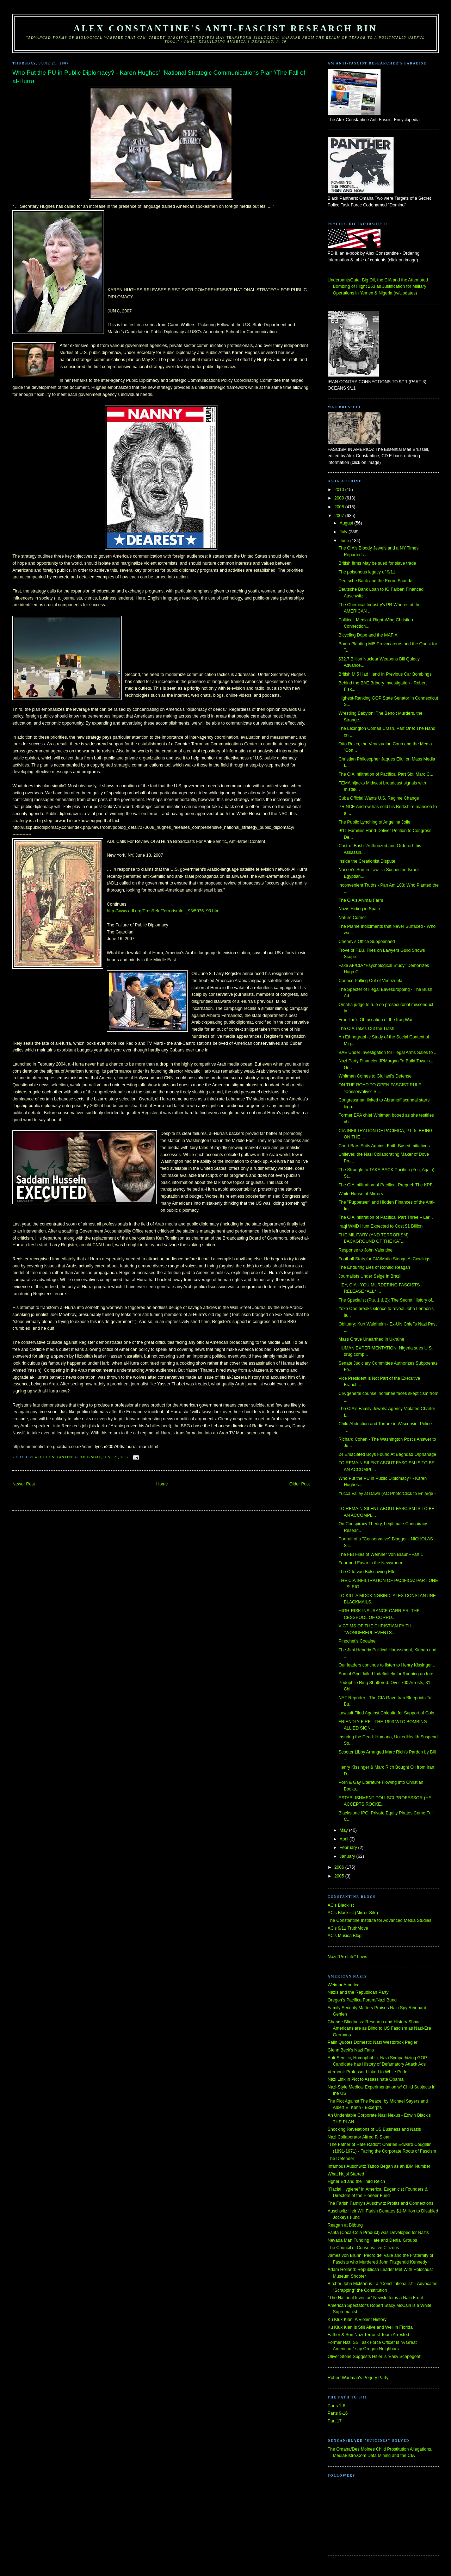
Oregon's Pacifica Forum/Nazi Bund (362, 2000)
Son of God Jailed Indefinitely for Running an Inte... (388, 1673)
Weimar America (343, 1984)
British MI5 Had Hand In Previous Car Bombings (385, 674)
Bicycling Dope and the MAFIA (368, 635)
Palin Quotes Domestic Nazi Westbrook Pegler (373, 2042)
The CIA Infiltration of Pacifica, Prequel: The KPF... (387, 1185)
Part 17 (335, 2421)
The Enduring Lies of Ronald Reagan (374, 1267)
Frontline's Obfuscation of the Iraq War (376, 1019)
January (348, 1856)
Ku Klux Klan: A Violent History (357, 2319)
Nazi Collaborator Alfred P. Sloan (359, 2137)
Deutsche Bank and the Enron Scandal (376, 580)
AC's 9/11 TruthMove (348, 1928)
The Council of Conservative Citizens (363, 2247)
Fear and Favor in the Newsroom (370, 1562)
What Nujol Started (346, 2174)
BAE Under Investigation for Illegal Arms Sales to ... (388, 1052)
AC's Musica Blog (345, 1935)
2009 (339, 498)
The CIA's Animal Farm (361, 900)
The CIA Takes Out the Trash (366, 1028)
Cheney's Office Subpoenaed (367, 941)
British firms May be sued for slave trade (377, 563)
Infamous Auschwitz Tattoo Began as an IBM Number (379, 2166)
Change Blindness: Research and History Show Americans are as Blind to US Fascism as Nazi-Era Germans (379, 2028)
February (349, 1847)
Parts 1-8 (336, 2405)
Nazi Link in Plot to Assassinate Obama (365, 2079)
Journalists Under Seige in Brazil (370, 1276)
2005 (339, 1876)
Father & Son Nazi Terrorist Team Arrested (368, 2334)
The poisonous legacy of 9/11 (367, 572)
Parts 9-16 (338, 2413)
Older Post (299, 1484)
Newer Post (23, 1484)
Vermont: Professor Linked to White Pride (367, 2071)
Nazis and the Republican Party (358, 1992)
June (345, 540)
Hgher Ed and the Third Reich (356, 2181)
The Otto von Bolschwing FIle (367, 1571)
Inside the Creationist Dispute (367, 861)
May (344, 1830)
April (345, 1839)
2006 (339, 1867)
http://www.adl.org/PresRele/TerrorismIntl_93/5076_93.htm (163, 910)
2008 (339, 506)
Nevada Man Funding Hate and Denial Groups (372, 2240)
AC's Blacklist (341, 1905)
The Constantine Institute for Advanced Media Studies (379, 1920)
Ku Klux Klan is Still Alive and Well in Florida (370, 2327)
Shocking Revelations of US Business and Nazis (374, 2129)
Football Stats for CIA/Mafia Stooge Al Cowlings (385, 1258)
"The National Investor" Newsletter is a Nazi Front (375, 2297)
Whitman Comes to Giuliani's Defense (375, 1076)
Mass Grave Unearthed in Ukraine (371, 1339)
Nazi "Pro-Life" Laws (347, 1956)
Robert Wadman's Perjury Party (358, 2377)
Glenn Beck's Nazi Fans (351, 2050)
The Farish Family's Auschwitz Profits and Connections (380, 2203)
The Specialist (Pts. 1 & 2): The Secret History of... (387, 1300)
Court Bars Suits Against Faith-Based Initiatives (384, 1145)
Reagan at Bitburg (345, 2225)
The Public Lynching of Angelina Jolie (374, 822)
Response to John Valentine (366, 1250)
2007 (339, 515)
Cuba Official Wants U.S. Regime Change (379, 798)
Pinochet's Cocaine (357, 1641)
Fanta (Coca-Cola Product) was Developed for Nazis (378, 2232)
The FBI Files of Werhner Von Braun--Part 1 (381, 1554)
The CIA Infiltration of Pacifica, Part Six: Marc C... (386, 774)
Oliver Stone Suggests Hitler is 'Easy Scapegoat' (374, 2356)
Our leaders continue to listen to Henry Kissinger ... (388, 1665)
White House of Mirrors (361, 1193)
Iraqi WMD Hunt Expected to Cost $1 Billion (381, 1226)
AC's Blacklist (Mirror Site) (353, 1912)
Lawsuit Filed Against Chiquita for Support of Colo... (388, 1713)
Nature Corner (352, 917)
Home (162, 1484)
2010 (339, 489)
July (344, 531)
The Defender (341, 2158)
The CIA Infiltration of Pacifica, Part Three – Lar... (386, 1217)
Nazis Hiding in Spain (359, 908)
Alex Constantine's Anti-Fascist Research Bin (225, 28)
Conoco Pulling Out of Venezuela (370, 980)
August (347, 523)
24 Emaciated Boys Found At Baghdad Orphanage (387, 1454)
